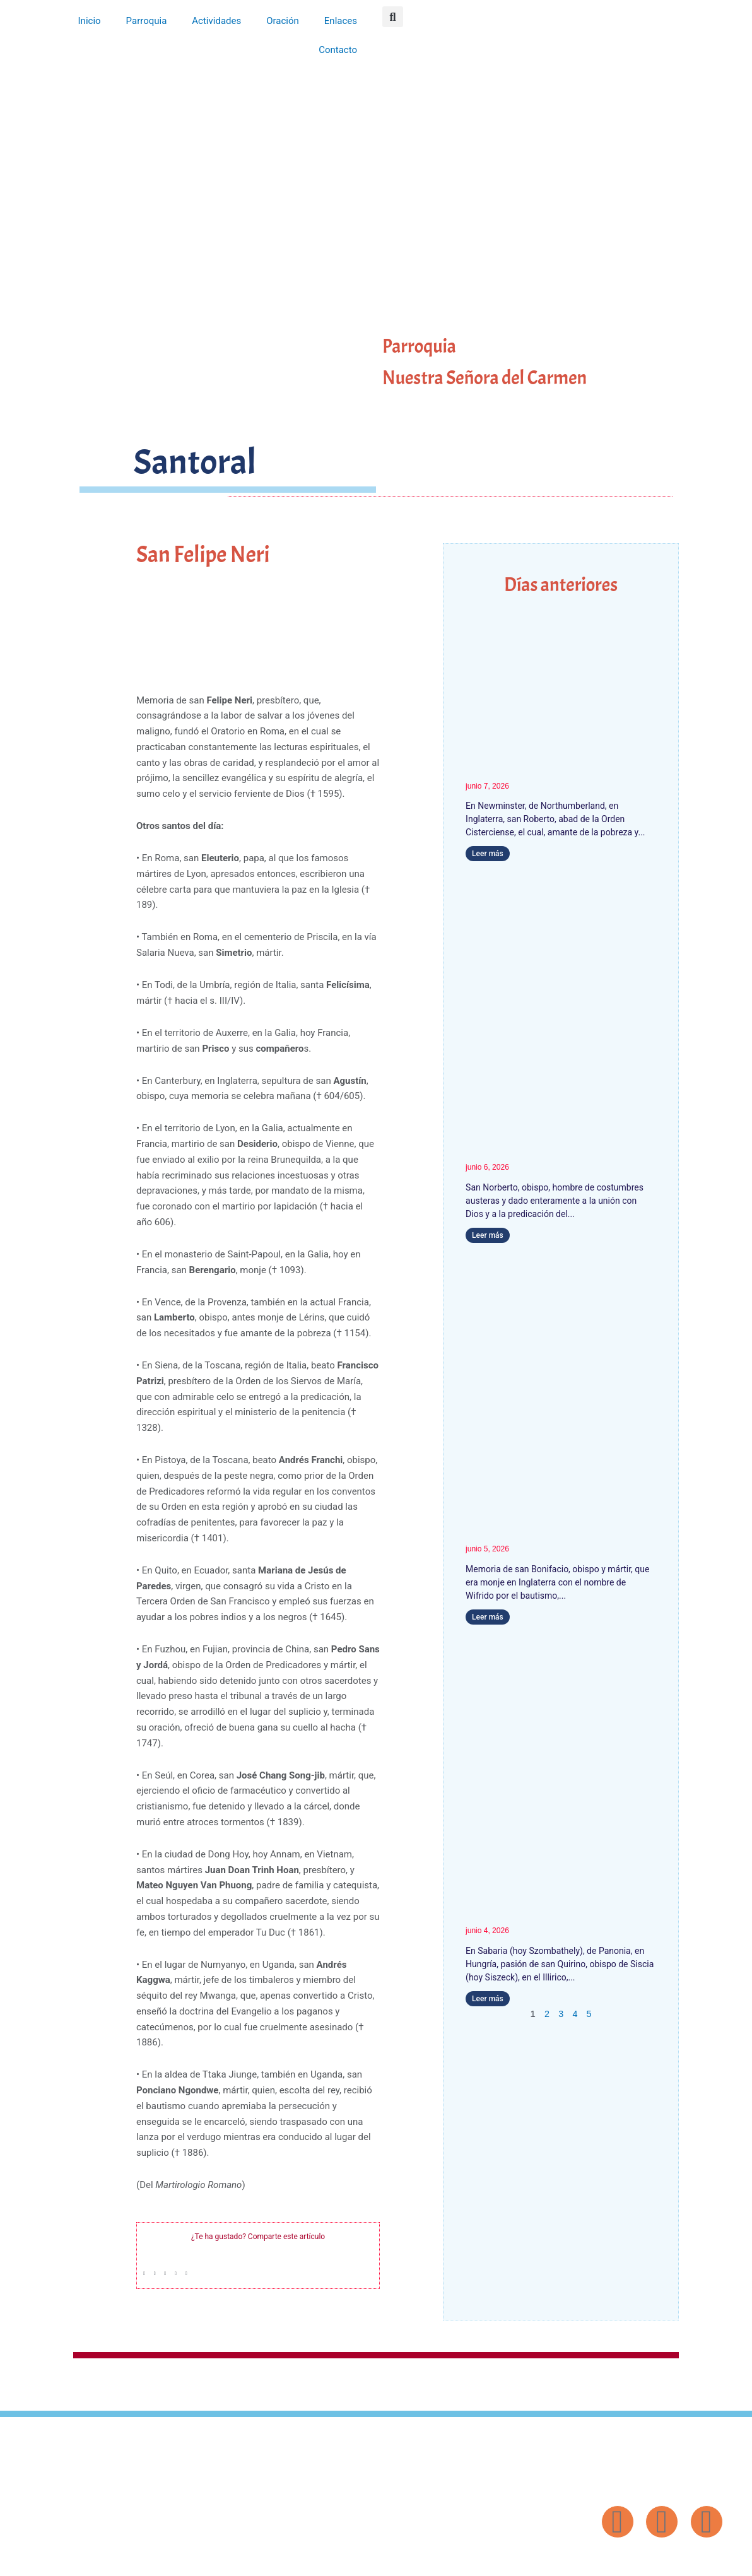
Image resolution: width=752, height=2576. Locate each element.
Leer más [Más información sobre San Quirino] (487, 1998)
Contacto (338, 50)
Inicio (89, 20)
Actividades (216, 20)
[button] (392, 16)
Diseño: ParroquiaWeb (689, 2560)
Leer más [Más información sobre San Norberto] (487, 1235)
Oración (282, 20)
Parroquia (146, 20)
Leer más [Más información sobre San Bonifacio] (487, 1617)
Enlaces (340, 20)
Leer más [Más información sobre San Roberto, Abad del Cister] (487, 853)
